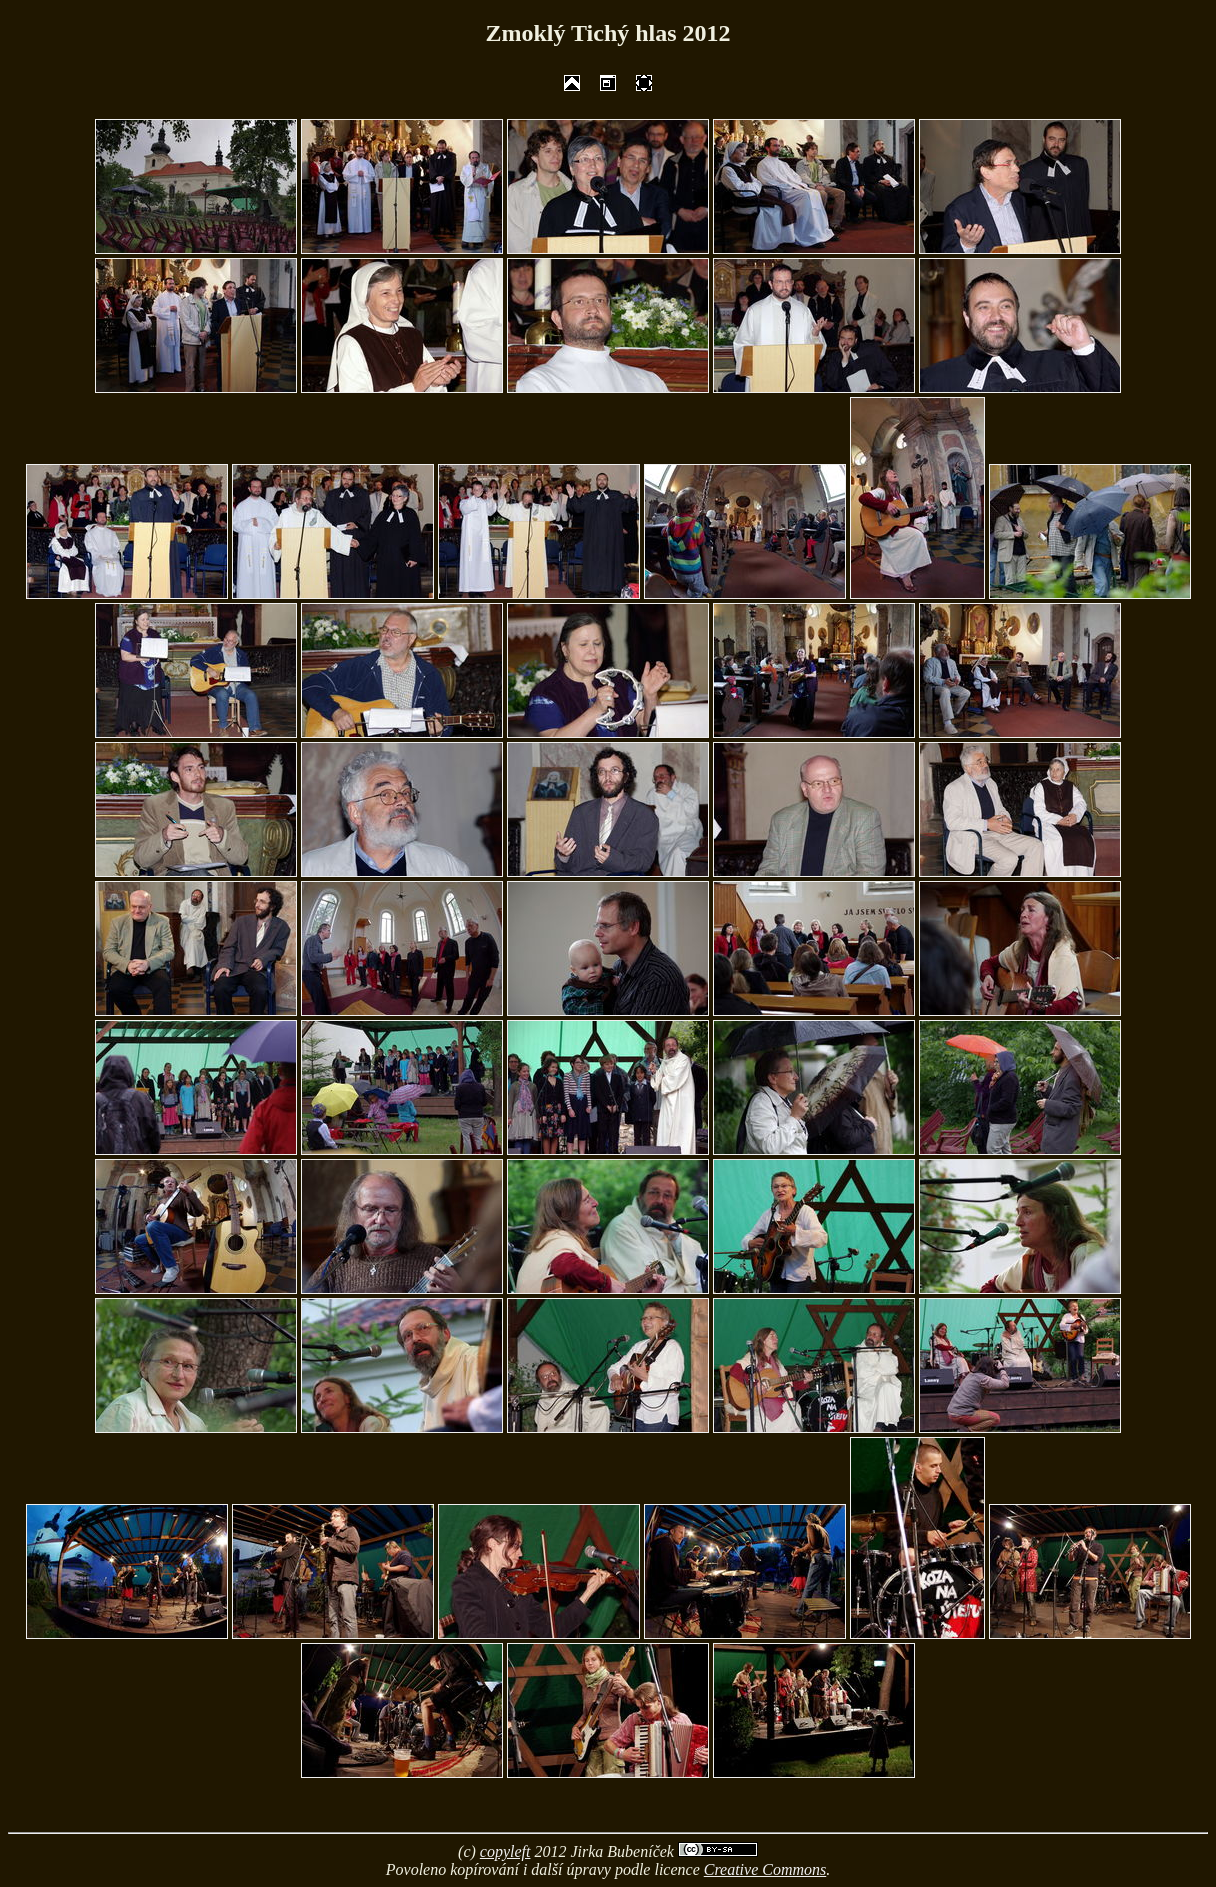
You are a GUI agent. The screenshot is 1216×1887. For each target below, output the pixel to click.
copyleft (505, 1851)
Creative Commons (765, 1869)
